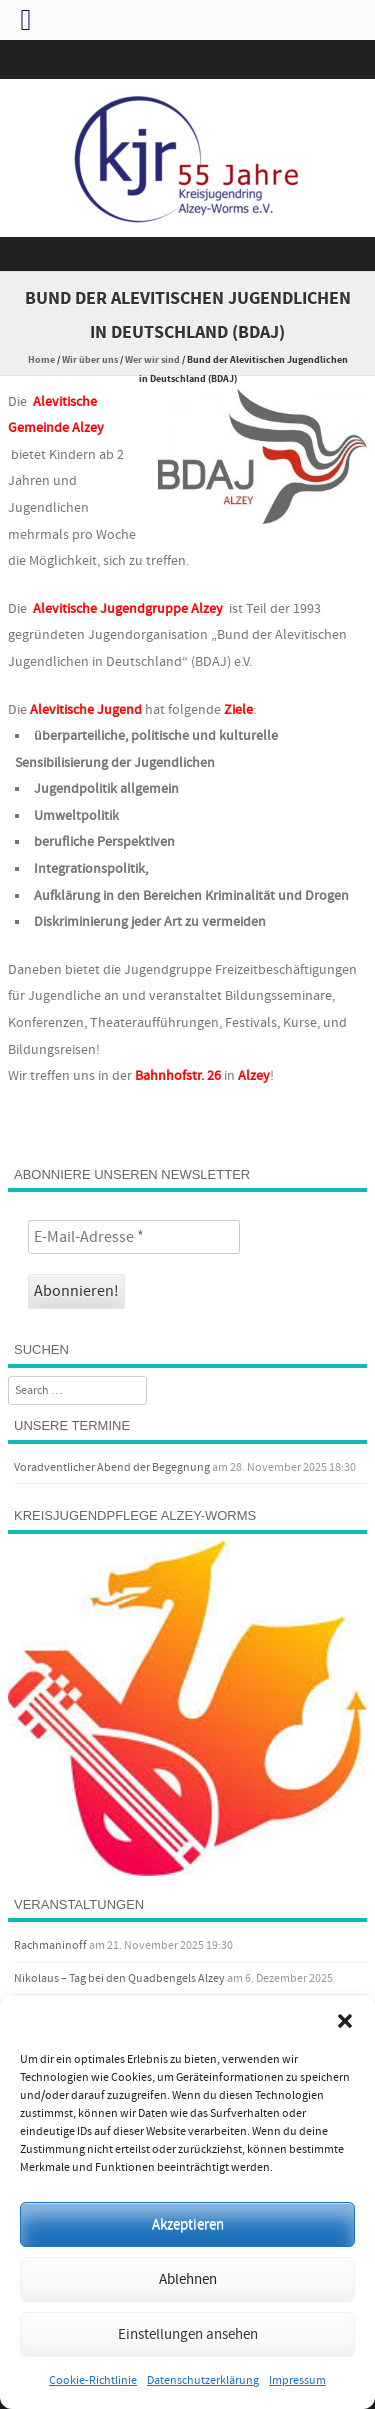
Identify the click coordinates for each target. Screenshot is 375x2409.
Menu (187, 254)
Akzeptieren (188, 2224)
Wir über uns (90, 360)
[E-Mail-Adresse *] (134, 1237)
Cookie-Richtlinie (93, 2380)
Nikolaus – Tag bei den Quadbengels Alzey (119, 1978)
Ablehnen (188, 2279)
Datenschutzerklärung (203, 2380)
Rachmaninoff (50, 1945)
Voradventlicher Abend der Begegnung (112, 1467)
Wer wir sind (152, 360)
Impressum (297, 2380)
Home (41, 360)
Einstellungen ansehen (188, 2334)
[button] (345, 2021)
